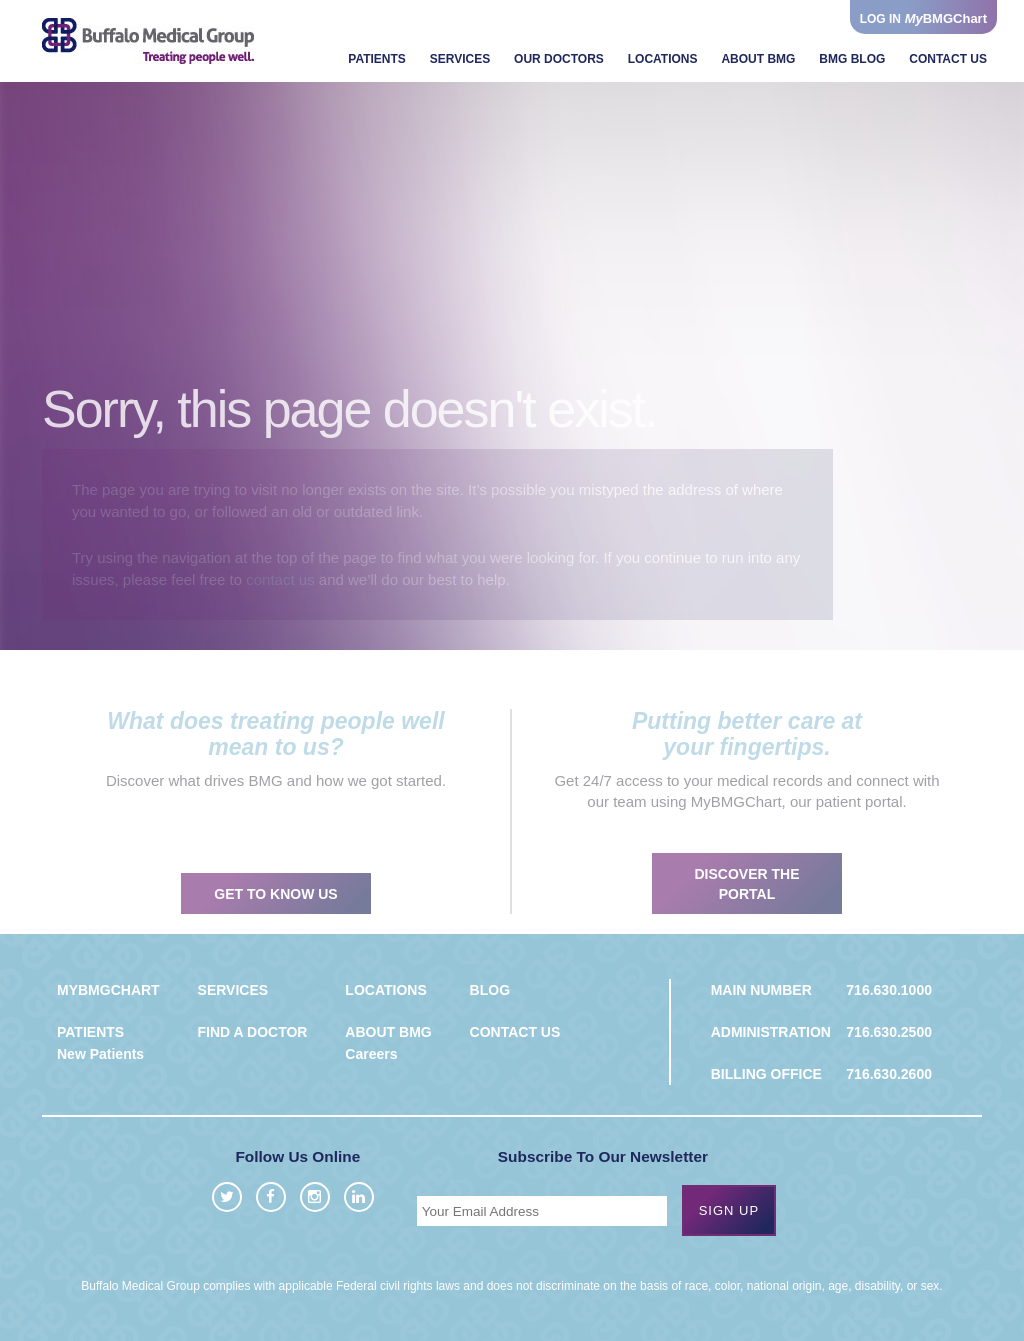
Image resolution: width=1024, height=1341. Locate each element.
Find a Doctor (253, 1032)
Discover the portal (746, 903)
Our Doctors (559, 59)
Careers (371, 1054)
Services (460, 59)
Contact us (515, 1032)
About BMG (758, 59)
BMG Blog (852, 59)
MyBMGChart (108, 990)
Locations (663, 59)
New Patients (100, 1054)
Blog (490, 990)
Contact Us (948, 59)
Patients (377, 59)
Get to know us (275, 913)
